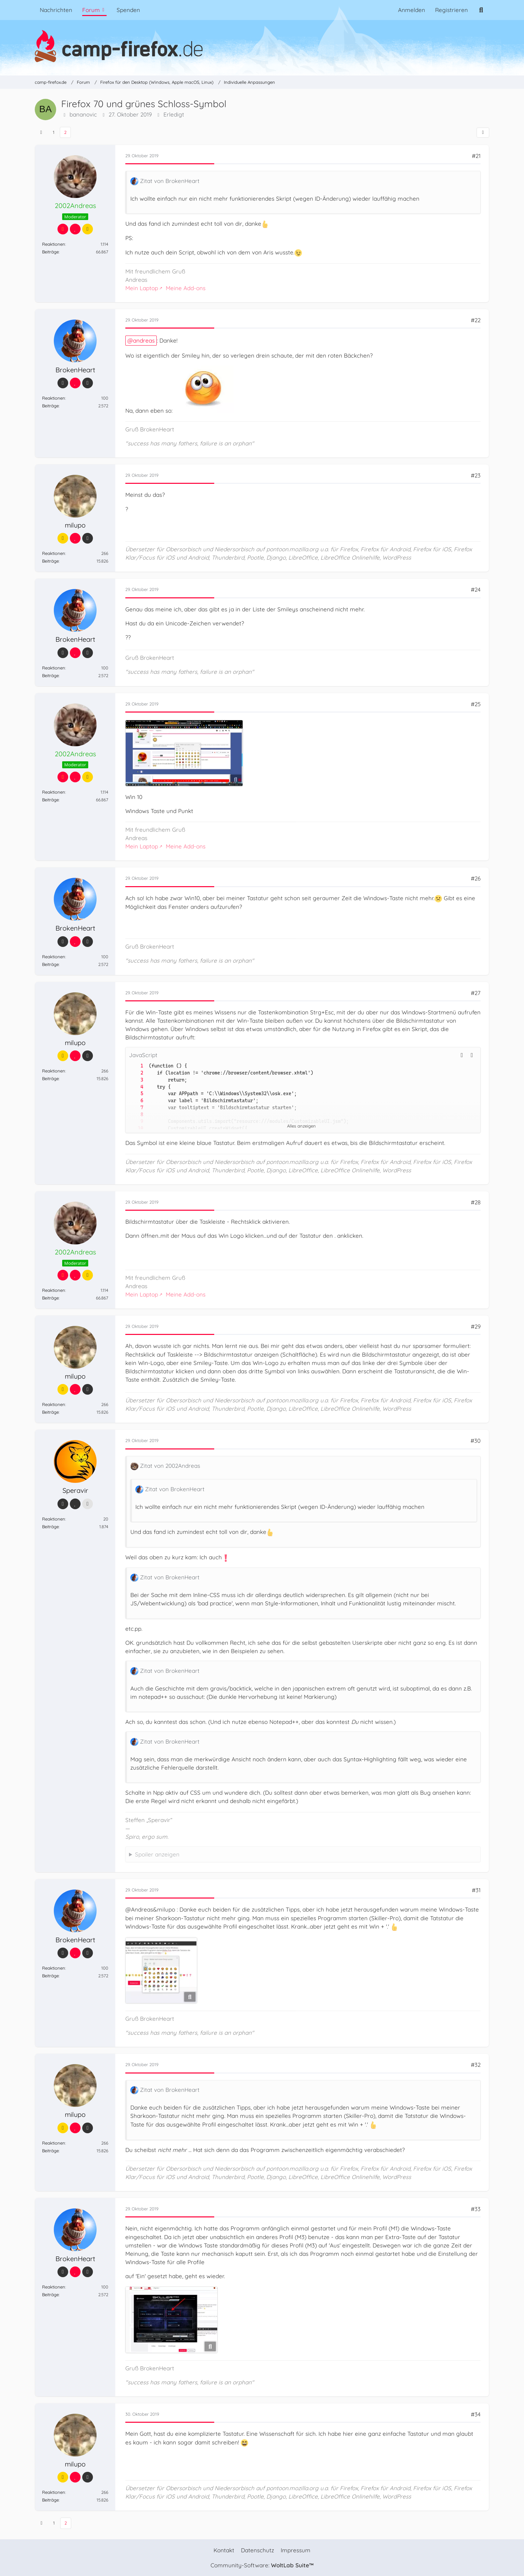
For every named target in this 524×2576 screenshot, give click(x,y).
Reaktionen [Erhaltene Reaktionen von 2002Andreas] (53, 244)
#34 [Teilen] (476, 2414)
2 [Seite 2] (65, 132)
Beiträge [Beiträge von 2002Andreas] (50, 251)
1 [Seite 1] (53, 132)
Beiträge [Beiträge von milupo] (50, 561)
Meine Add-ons (186, 287)
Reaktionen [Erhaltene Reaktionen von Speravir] (53, 1519)
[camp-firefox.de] (262, 46)
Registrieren (451, 9)
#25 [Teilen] (476, 704)
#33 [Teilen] (476, 2209)
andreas (144, 340)
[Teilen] (483, 133)
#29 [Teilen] (476, 1326)
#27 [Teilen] (476, 992)
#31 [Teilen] (476, 1890)
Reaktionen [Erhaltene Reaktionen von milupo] (53, 553)
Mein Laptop (141, 287)
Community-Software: (262, 2565)
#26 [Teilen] (476, 878)
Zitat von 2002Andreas (170, 1465)
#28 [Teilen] (476, 1202)
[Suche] (481, 10)
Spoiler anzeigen (157, 1854)
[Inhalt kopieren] (472, 1055)
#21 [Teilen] (476, 155)
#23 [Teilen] (476, 475)
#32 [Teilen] (476, 2064)
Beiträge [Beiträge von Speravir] (50, 1526)
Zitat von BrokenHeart (170, 180)
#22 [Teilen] (476, 320)
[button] (462, 1055)
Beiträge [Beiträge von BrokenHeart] (50, 406)
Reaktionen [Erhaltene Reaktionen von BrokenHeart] (53, 398)
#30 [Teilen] (476, 1440)
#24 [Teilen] (476, 589)
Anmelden (411, 9)
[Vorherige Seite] (41, 132)
